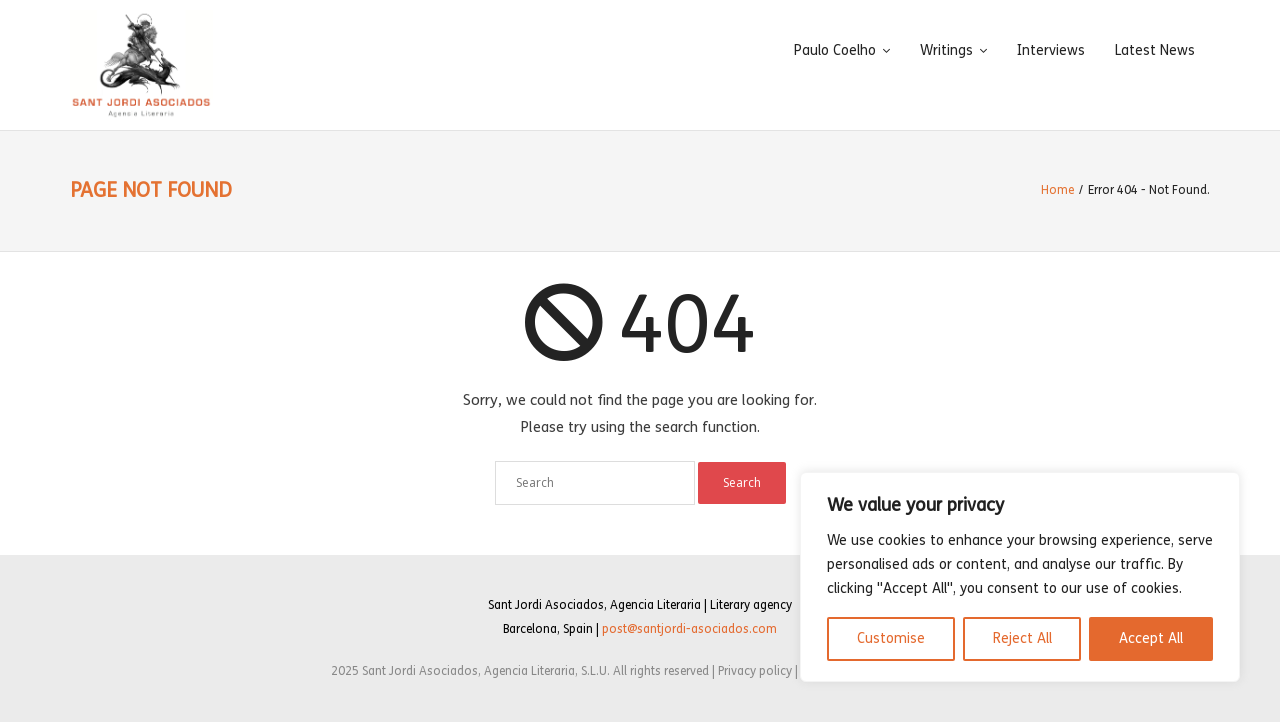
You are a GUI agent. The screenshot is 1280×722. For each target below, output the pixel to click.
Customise (891, 638)
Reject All (1022, 638)
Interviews (1051, 50)
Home (1057, 190)
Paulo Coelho (835, 50)
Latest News (1155, 50)
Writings (946, 50)
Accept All (1151, 638)
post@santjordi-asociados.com (689, 629)
